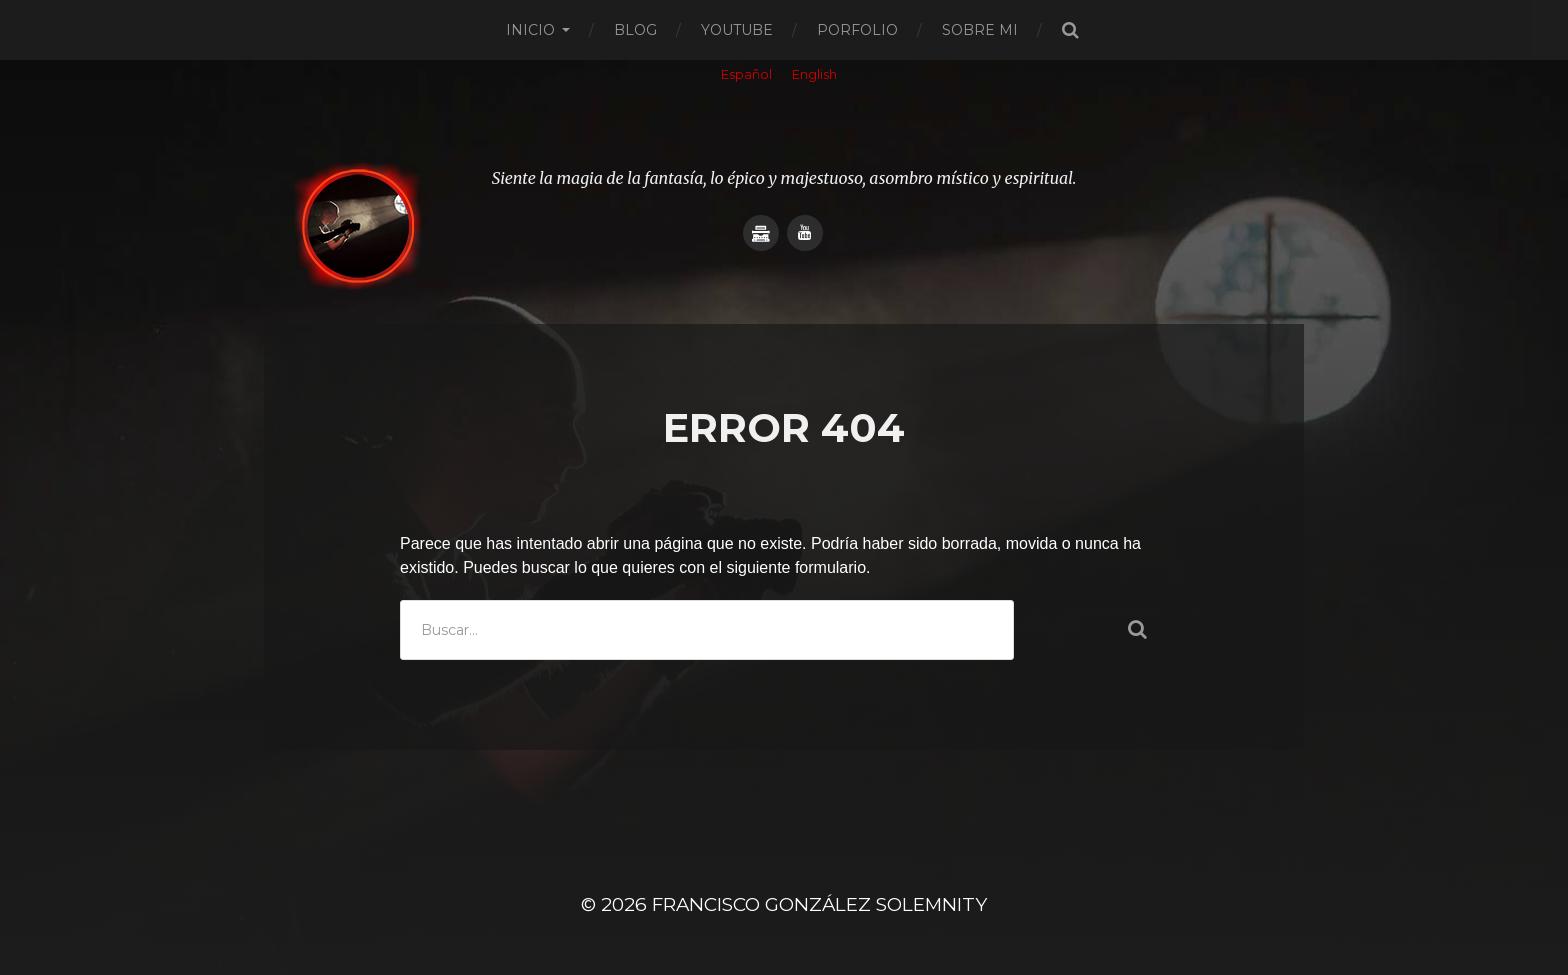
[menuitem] (746, 76)
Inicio (530, 30)
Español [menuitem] (746, 74)
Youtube (737, 30)
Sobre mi (980, 30)
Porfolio (857, 30)
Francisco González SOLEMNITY (819, 904)
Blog (635, 30)
